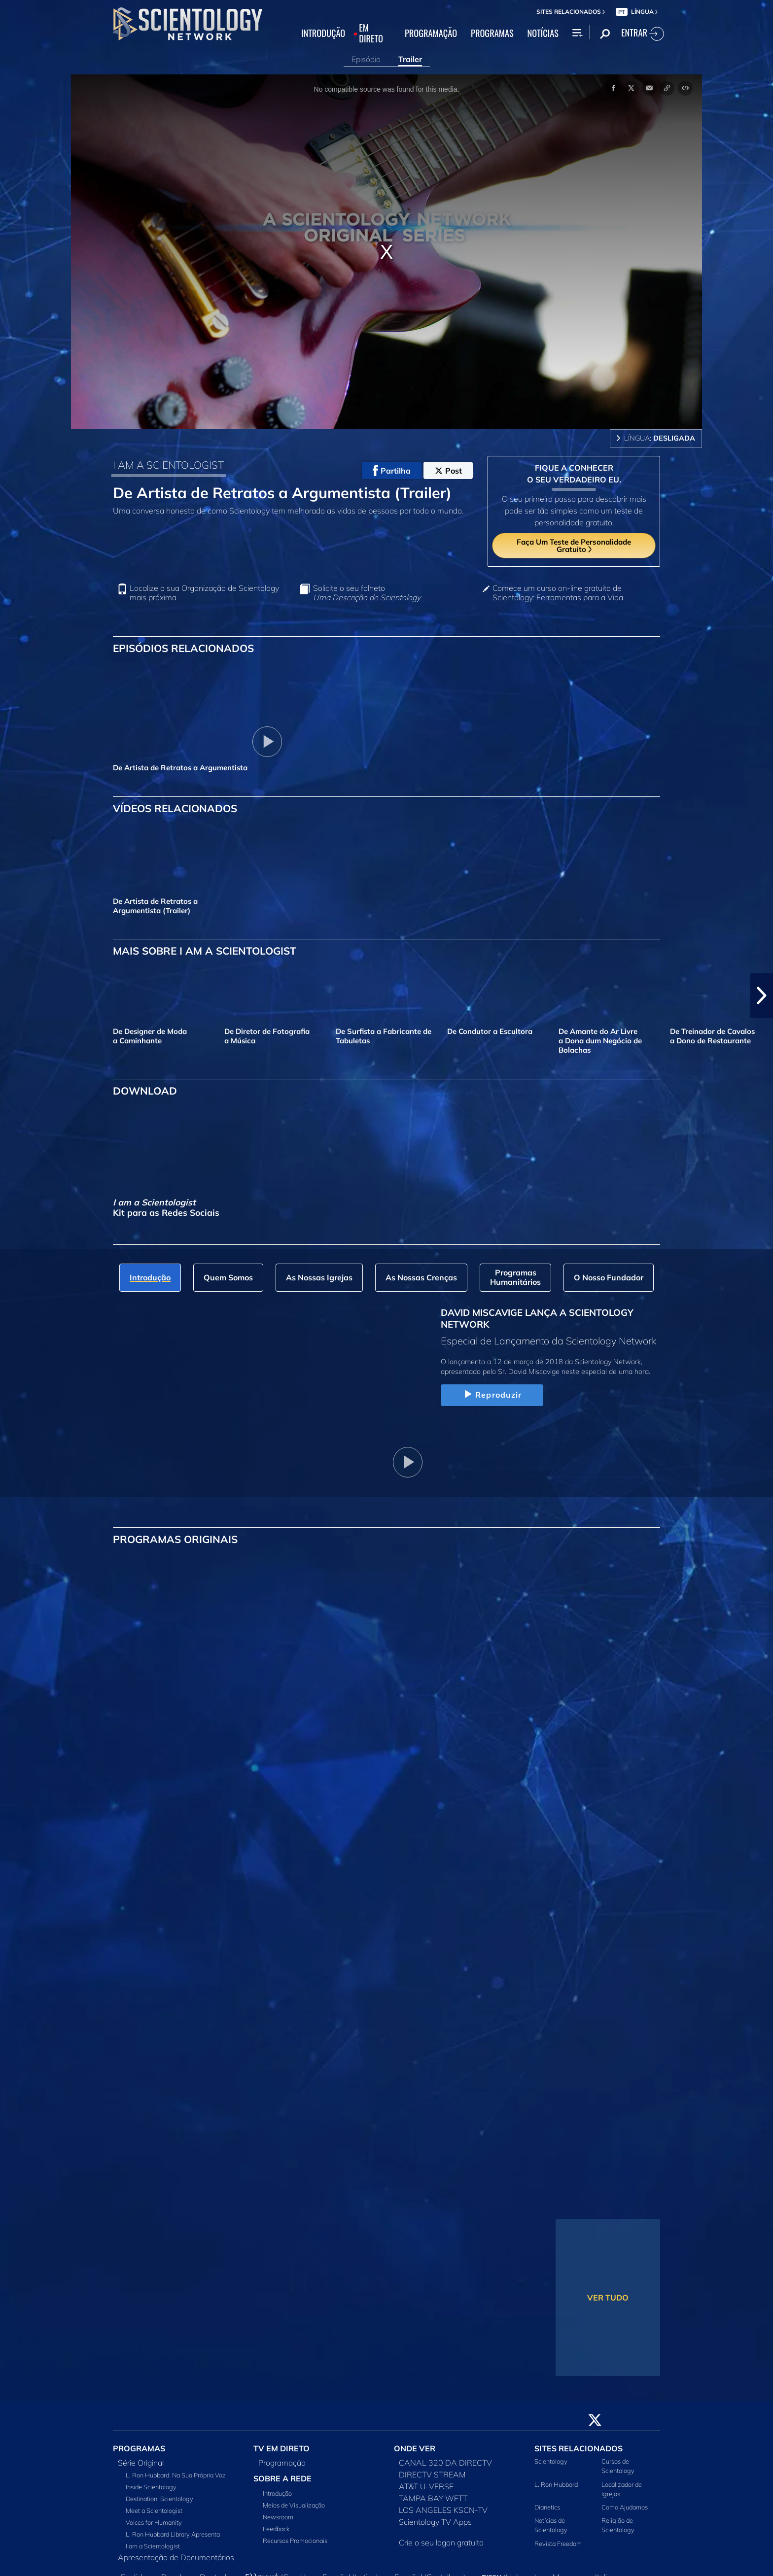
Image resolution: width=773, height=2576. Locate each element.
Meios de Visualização (294, 2505)
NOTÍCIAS (543, 33)
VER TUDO (608, 2297)
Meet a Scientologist (154, 2510)
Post (448, 471)
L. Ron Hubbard (556, 2484)
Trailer (410, 59)
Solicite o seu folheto (367, 593)
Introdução (277, 2493)
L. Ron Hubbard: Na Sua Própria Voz (176, 2475)
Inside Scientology (151, 2487)
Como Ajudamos (624, 2507)
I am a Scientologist (153, 2546)
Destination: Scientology (159, 2499)
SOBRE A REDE (282, 2478)
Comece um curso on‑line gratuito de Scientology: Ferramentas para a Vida (557, 593)
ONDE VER (414, 2448)
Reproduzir (492, 1394)
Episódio (366, 59)
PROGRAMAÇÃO (431, 33)
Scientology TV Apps (435, 2522)
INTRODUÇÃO (323, 33)
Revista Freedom (558, 2543)
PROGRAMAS (492, 33)
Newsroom (278, 2517)
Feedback (276, 2529)
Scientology (550, 2461)
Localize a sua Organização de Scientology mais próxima (204, 593)
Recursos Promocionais (295, 2540)
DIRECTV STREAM (432, 2474)
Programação (282, 2463)
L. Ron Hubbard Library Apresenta (173, 2534)
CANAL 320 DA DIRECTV (445, 2463)
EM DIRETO (371, 33)
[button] (761, 995)
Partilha (392, 471)
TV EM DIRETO (281, 2448)
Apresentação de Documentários (176, 2557)
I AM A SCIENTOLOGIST (168, 464)
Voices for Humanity (154, 2522)
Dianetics (547, 2507)
